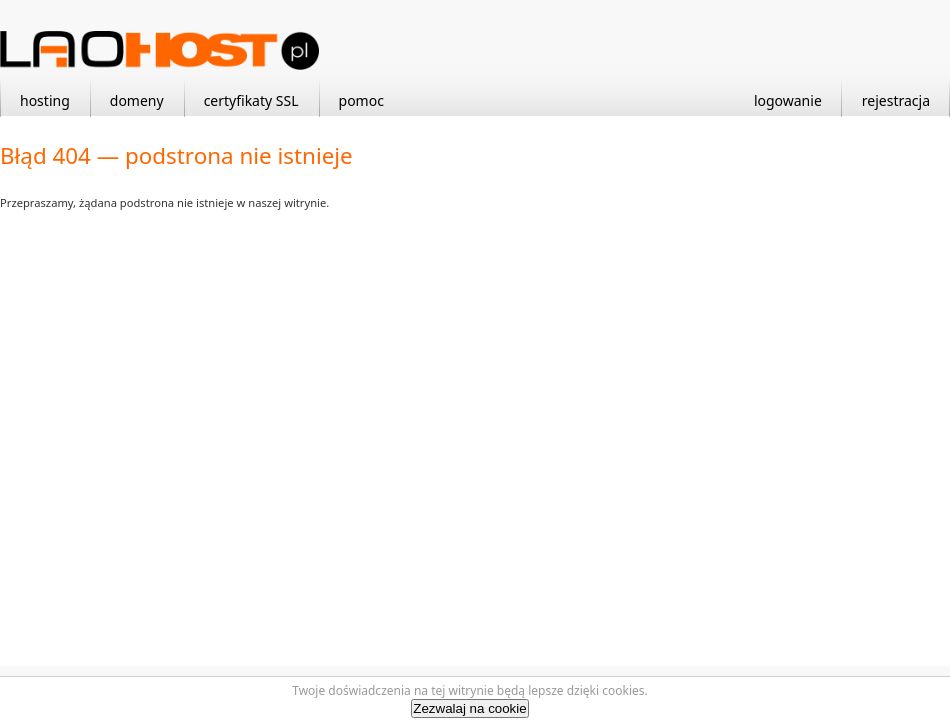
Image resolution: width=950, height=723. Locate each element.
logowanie (788, 100)
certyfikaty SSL (251, 100)
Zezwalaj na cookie (469, 708)
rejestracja (896, 100)
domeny (137, 100)
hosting (45, 100)
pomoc (361, 100)
